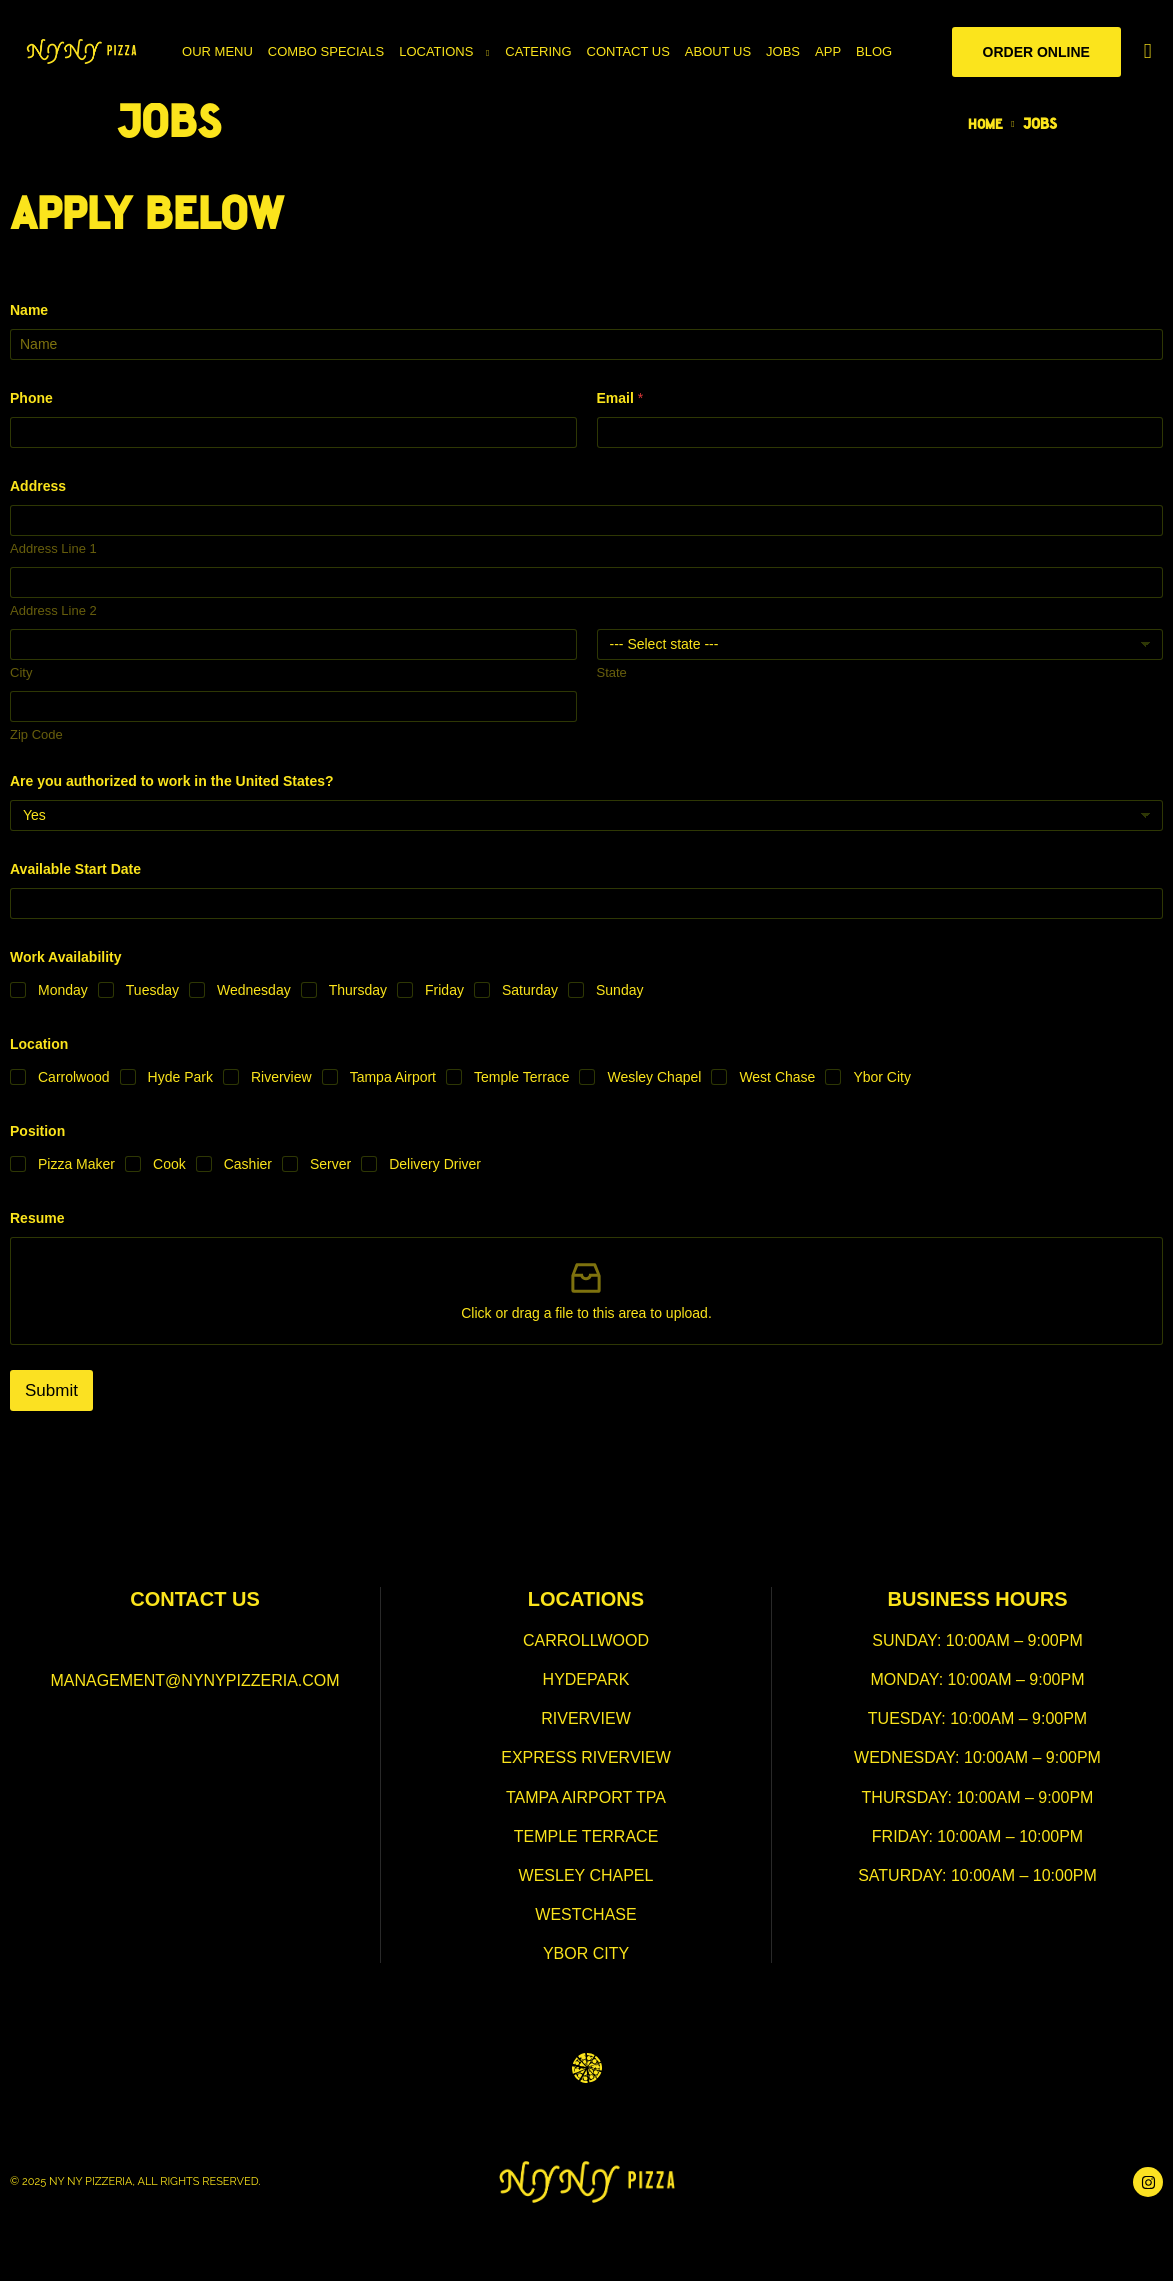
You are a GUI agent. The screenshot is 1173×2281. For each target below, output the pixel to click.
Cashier (248, 1164)
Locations (436, 51)
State (612, 672)
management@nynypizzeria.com (194, 1680)
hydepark (586, 1679)
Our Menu (217, 51)
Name (29, 310)
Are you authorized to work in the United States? (172, 781)
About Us (718, 51)
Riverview (281, 1077)
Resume (37, 1218)
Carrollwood (586, 1640)
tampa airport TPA (586, 1797)
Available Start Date (75, 869)
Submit (51, 1390)
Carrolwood (74, 1077)
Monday (63, 990)
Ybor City (882, 1077)
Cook (169, 1164)
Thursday (358, 990)
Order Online (1036, 52)
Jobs (783, 51)
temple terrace (586, 1836)
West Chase (777, 1077)
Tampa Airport (393, 1077)
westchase (585, 1914)
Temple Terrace (521, 1077)
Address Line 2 (53, 610)
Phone (31, 398)
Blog (874, 51)
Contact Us (628, 51)
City (21, 672)
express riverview (586, 1757)
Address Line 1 (53, 548)
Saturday (530, 990)
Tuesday (152, 990)
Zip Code (36, 734)
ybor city (586, 1953)
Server (330, 1164)
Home (983, 125)
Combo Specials (326, 51)
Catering (538, 51)
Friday (444, 990)
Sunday (619, 990)
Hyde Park (180, 1077)
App (828, 51)
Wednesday (254, 990)
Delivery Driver (435, 1164)
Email (620, 398)
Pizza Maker (76, 1164)
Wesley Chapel (654, 1077)
